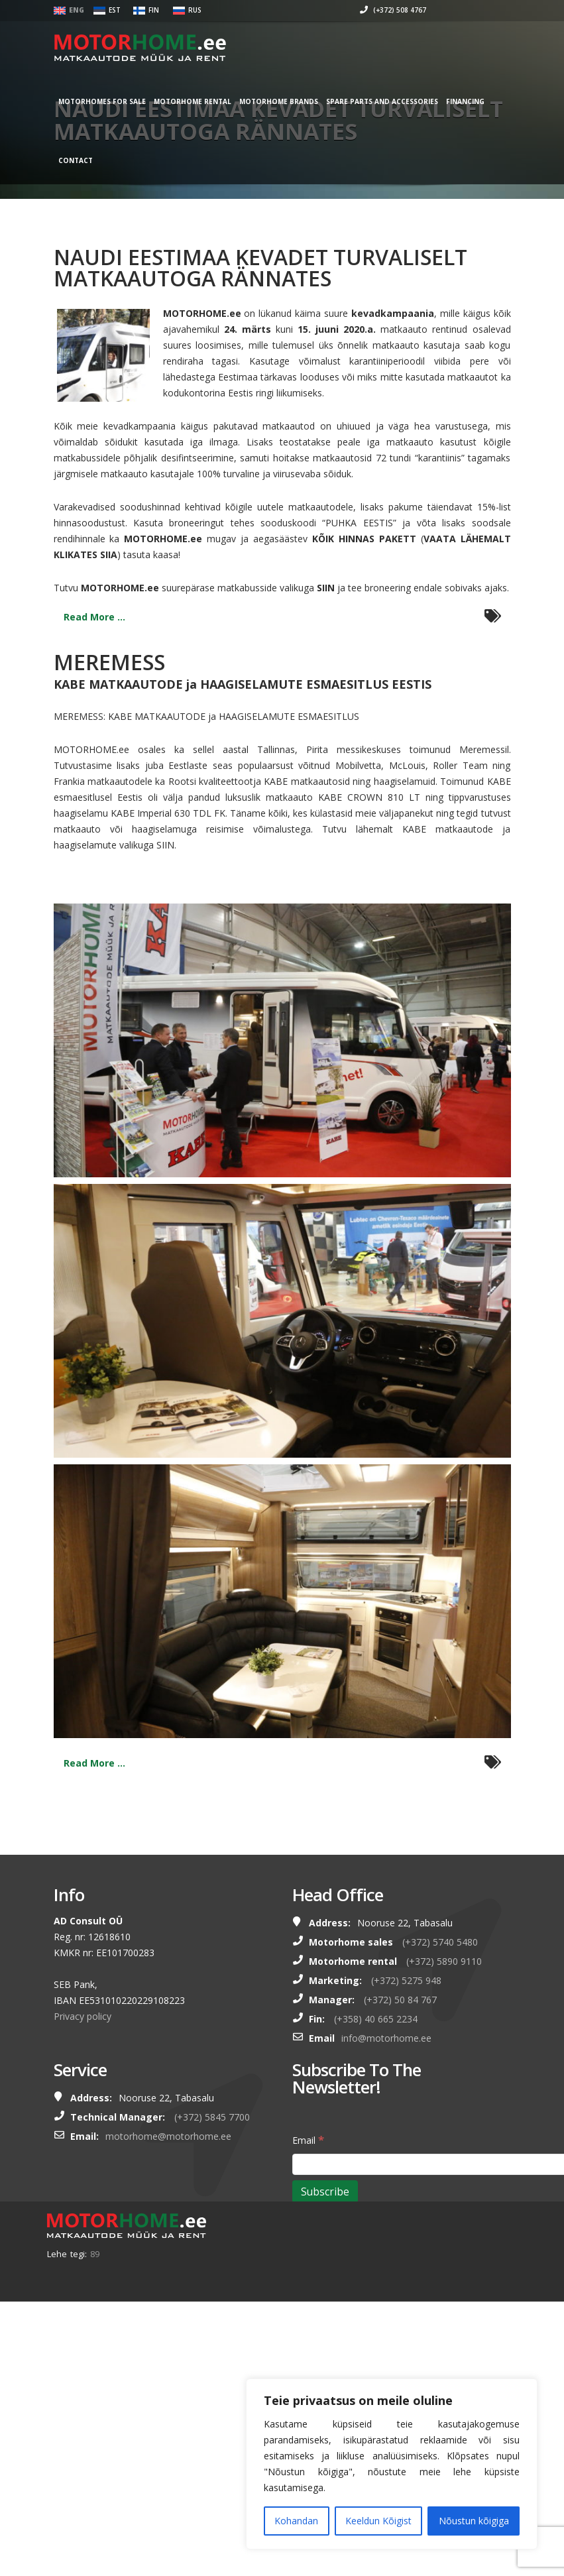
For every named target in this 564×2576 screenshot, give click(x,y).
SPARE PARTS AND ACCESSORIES (398, 101)
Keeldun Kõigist (378, 2520)
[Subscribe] (325, 2191)
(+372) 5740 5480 (440, 1942)
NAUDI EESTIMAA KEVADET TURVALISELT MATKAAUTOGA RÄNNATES (260, 267)
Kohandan (296, 2520)
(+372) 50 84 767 (400, 1999)
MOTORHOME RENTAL (208, 101)
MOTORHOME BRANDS (294, 101)
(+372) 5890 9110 (444, 1961)
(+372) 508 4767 (377, 10)
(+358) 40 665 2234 (376, 2019)
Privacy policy (82, 2016)
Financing (481, 101)
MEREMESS (109, 662)
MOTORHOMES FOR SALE (118, 101)
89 (94, 2254)
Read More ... (94, 617)
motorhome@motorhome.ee (168, 2136)
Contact (91, 160)
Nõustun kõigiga (474, 2520)
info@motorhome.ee (386, 2038)
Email (308, 2139)
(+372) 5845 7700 (212, 2117)
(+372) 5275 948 (406, 1980)
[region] (391, 2463)
